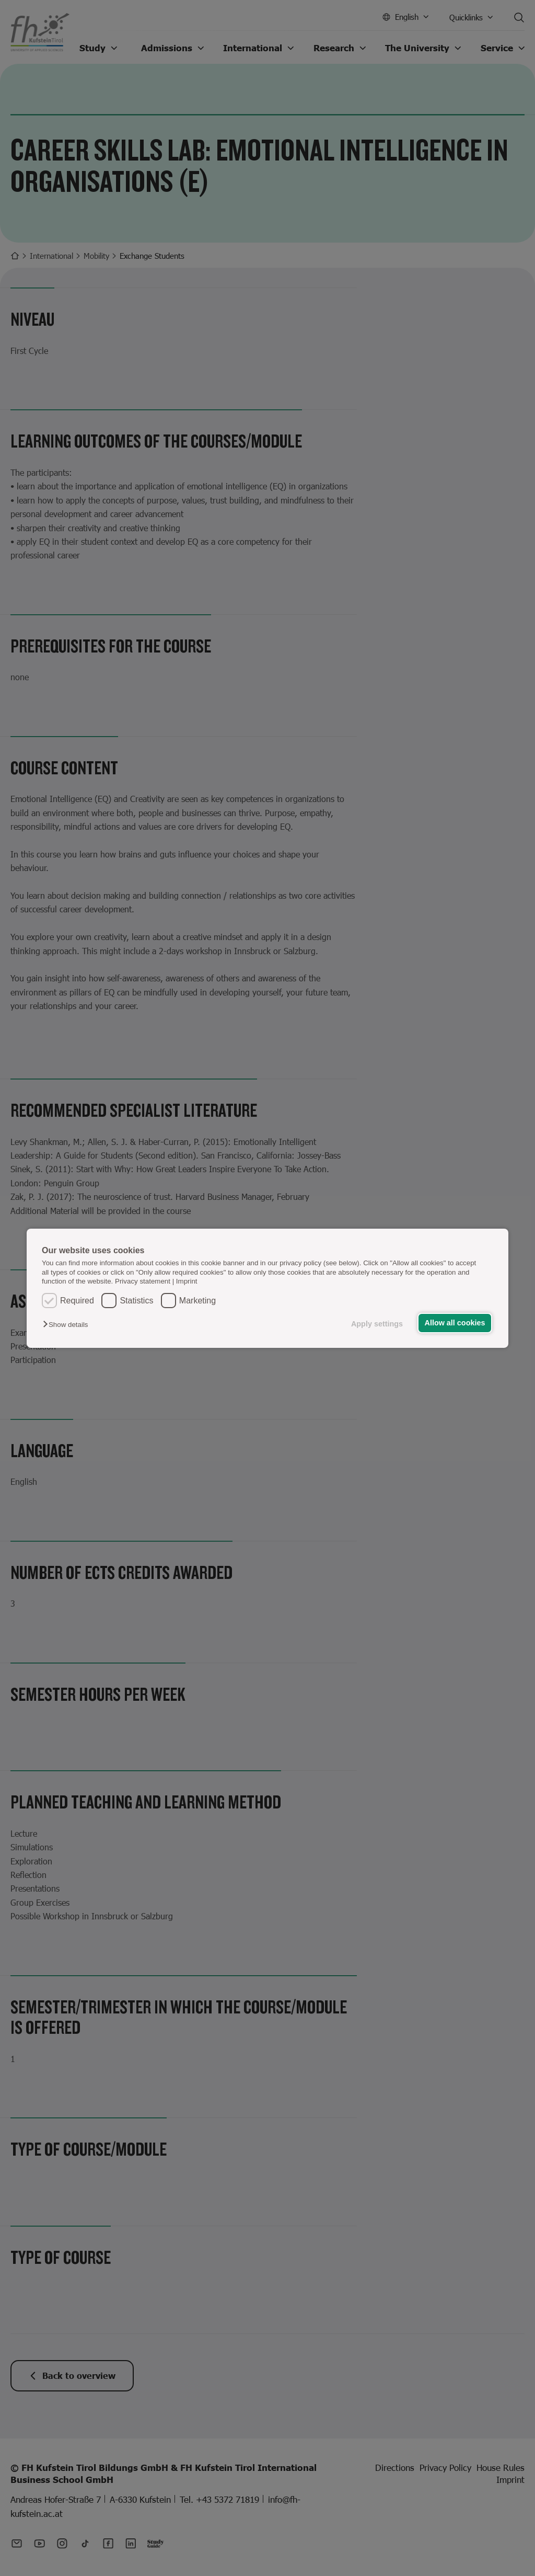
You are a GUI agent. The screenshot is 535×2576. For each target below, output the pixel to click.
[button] (68, 1324)
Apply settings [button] (377, 1324)
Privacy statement (142, 1281)
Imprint (186, 1281)
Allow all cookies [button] (455, 1323)
